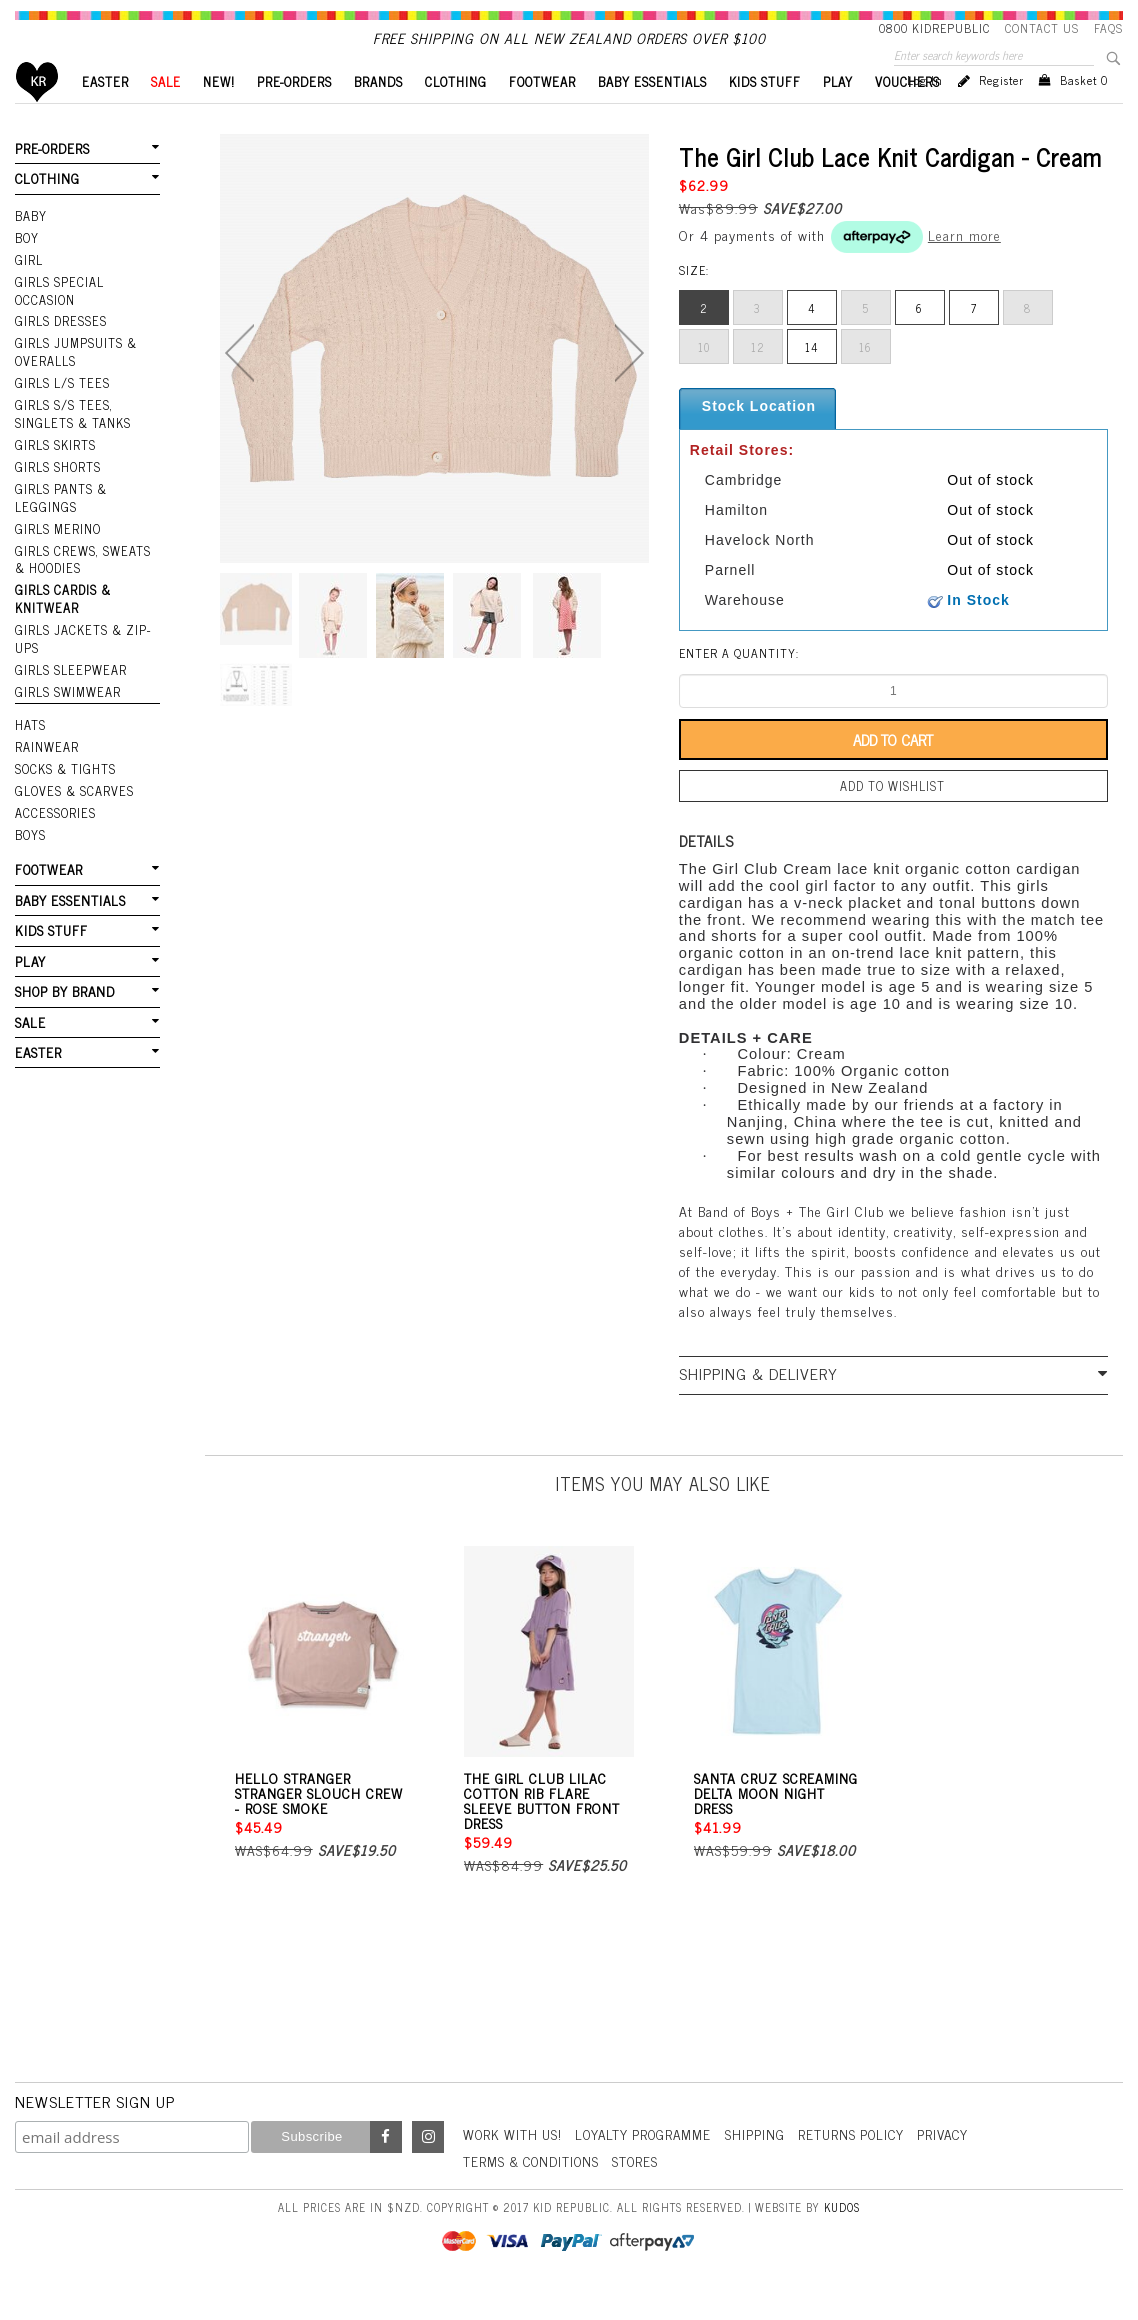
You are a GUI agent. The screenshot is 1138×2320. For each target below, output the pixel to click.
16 (865, 381)
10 (704, 381)
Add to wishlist (893, 819)
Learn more (964, 268)
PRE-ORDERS (294, 115)
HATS (30, 738)
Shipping (767, 2164)
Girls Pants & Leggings (60, 518)
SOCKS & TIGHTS (64, 780)
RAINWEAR (46, 759)
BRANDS (378, 115)
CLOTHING (456, 115)
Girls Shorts (57, 489)
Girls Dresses (59, 349)
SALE (166, 115)
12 (758, 381)
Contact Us (1042, 28)
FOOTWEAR (542, 115)
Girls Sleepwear (68, 684)
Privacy (961, 2164)
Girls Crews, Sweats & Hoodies (87, 577)
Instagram (428, 2168)
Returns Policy (865, 2164)
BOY (27, 268)
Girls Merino (57, 548)
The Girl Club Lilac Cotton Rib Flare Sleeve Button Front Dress (542, 1831)
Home (37, 115)
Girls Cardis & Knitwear (62, 616)
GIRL (28, 289)
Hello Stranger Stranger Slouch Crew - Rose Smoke (319, 1823)
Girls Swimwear (66, 705)
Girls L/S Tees (61, 408)
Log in (925, 114)
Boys (30, 843)
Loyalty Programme (651, 2164)
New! (219, 115)
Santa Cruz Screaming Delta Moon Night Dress (776, 1823)
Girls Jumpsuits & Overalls (75, 378)
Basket (1084, 114)
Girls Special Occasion (58, 319)
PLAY (838, 115)
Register (1001, 114)
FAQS (1108, 28)
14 (812, 381)
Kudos (842, 2237)
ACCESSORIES (53, 822)
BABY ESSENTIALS (652, 115)
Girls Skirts (55, 468)
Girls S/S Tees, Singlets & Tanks (72, 437)
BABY (31, 247)
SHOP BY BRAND (64, 996)
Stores (644, 2191)
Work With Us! (515, 2164)
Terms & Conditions (535, 2191)
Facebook (386, 2168)
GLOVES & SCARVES (71, 801)
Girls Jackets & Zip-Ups (81, 654)
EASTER (105, 115)
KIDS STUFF (765, 115)
